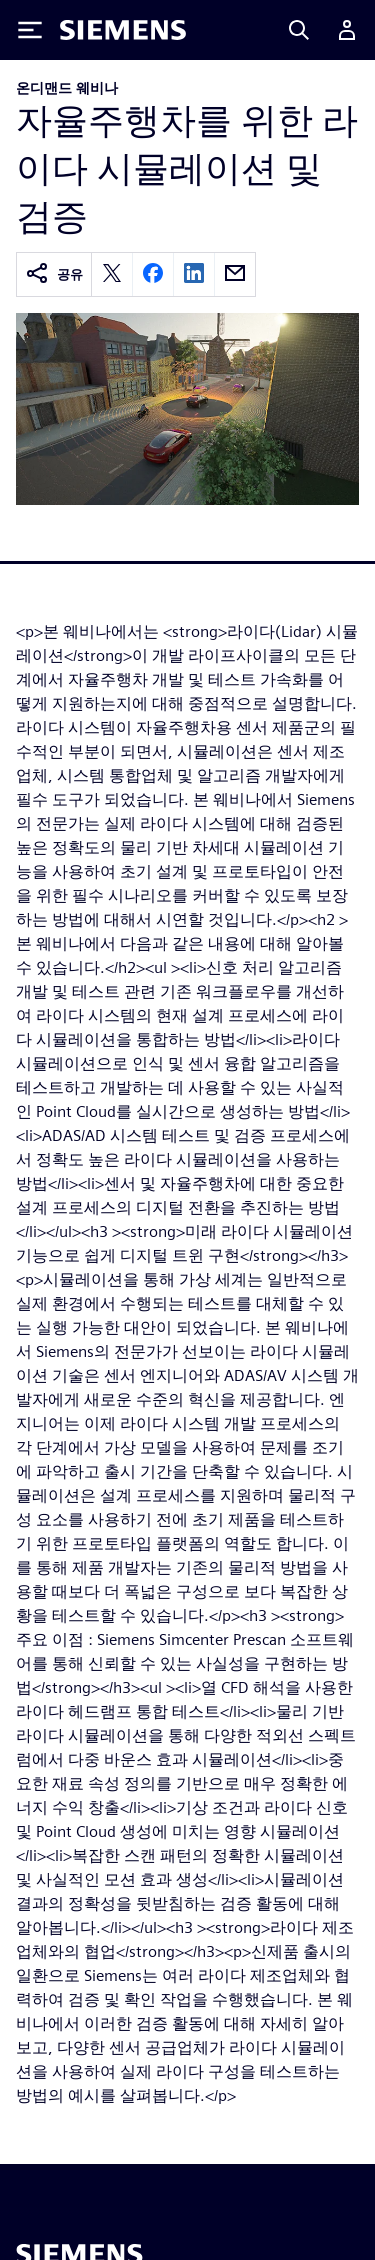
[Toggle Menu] (30, 30)
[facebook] (153, 274)
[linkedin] (194, 274)
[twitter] (112, 274)
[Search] (299, 30)
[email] (235, 274)
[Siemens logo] (123, 30)
